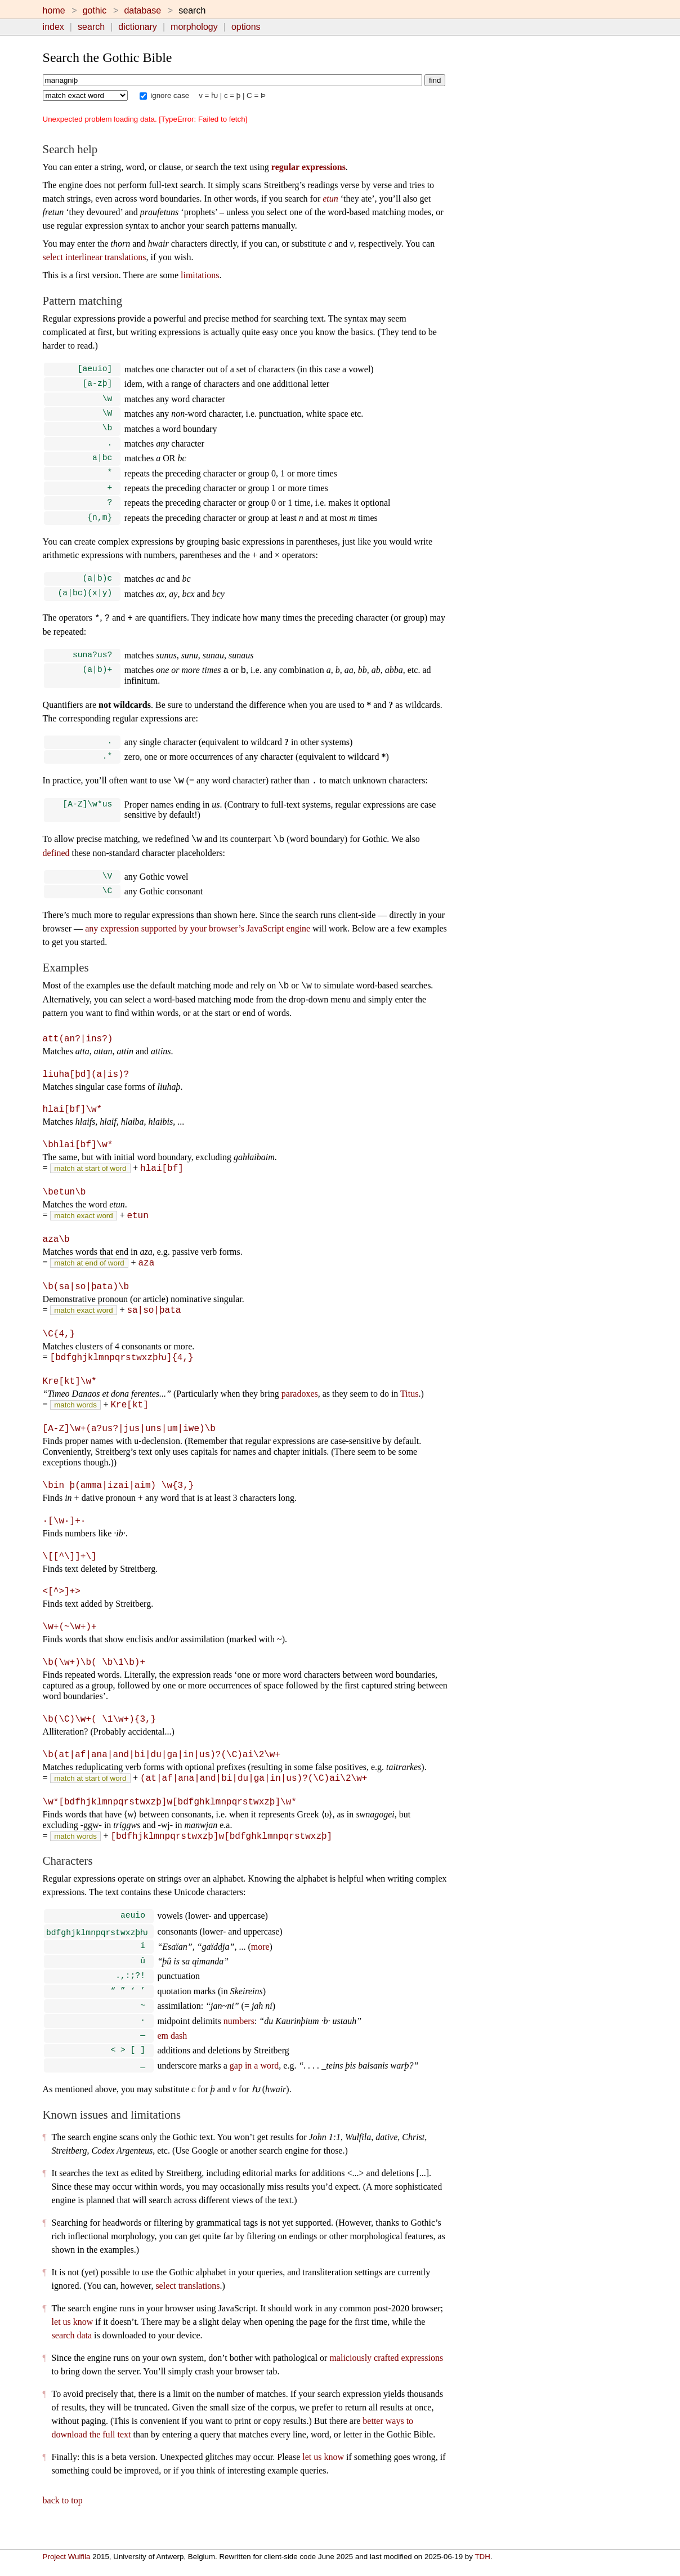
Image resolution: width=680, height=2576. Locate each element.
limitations (200, 275)
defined (56, 867)
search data (72, 2355)
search (91, 27)
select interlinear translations (94, 257)
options (246, 27)
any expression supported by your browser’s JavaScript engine (197, 945)
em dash (172, 2053)
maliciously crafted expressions (386, 2377)
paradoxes (299, 1406)
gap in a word (254, 2084)
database (142, 10)
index (53, 27)
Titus (409, 1406)
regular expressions (308, 167)
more (260, 1959)
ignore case (165, 95)
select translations (187, 2305)
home (54, 10)
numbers (238, 2038)
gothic (95, 10)
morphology (194, 27)
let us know (72, 2341)
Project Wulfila (67, 2557)
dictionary (137, 27)
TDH (482, 2557)
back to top (63, 2520)
